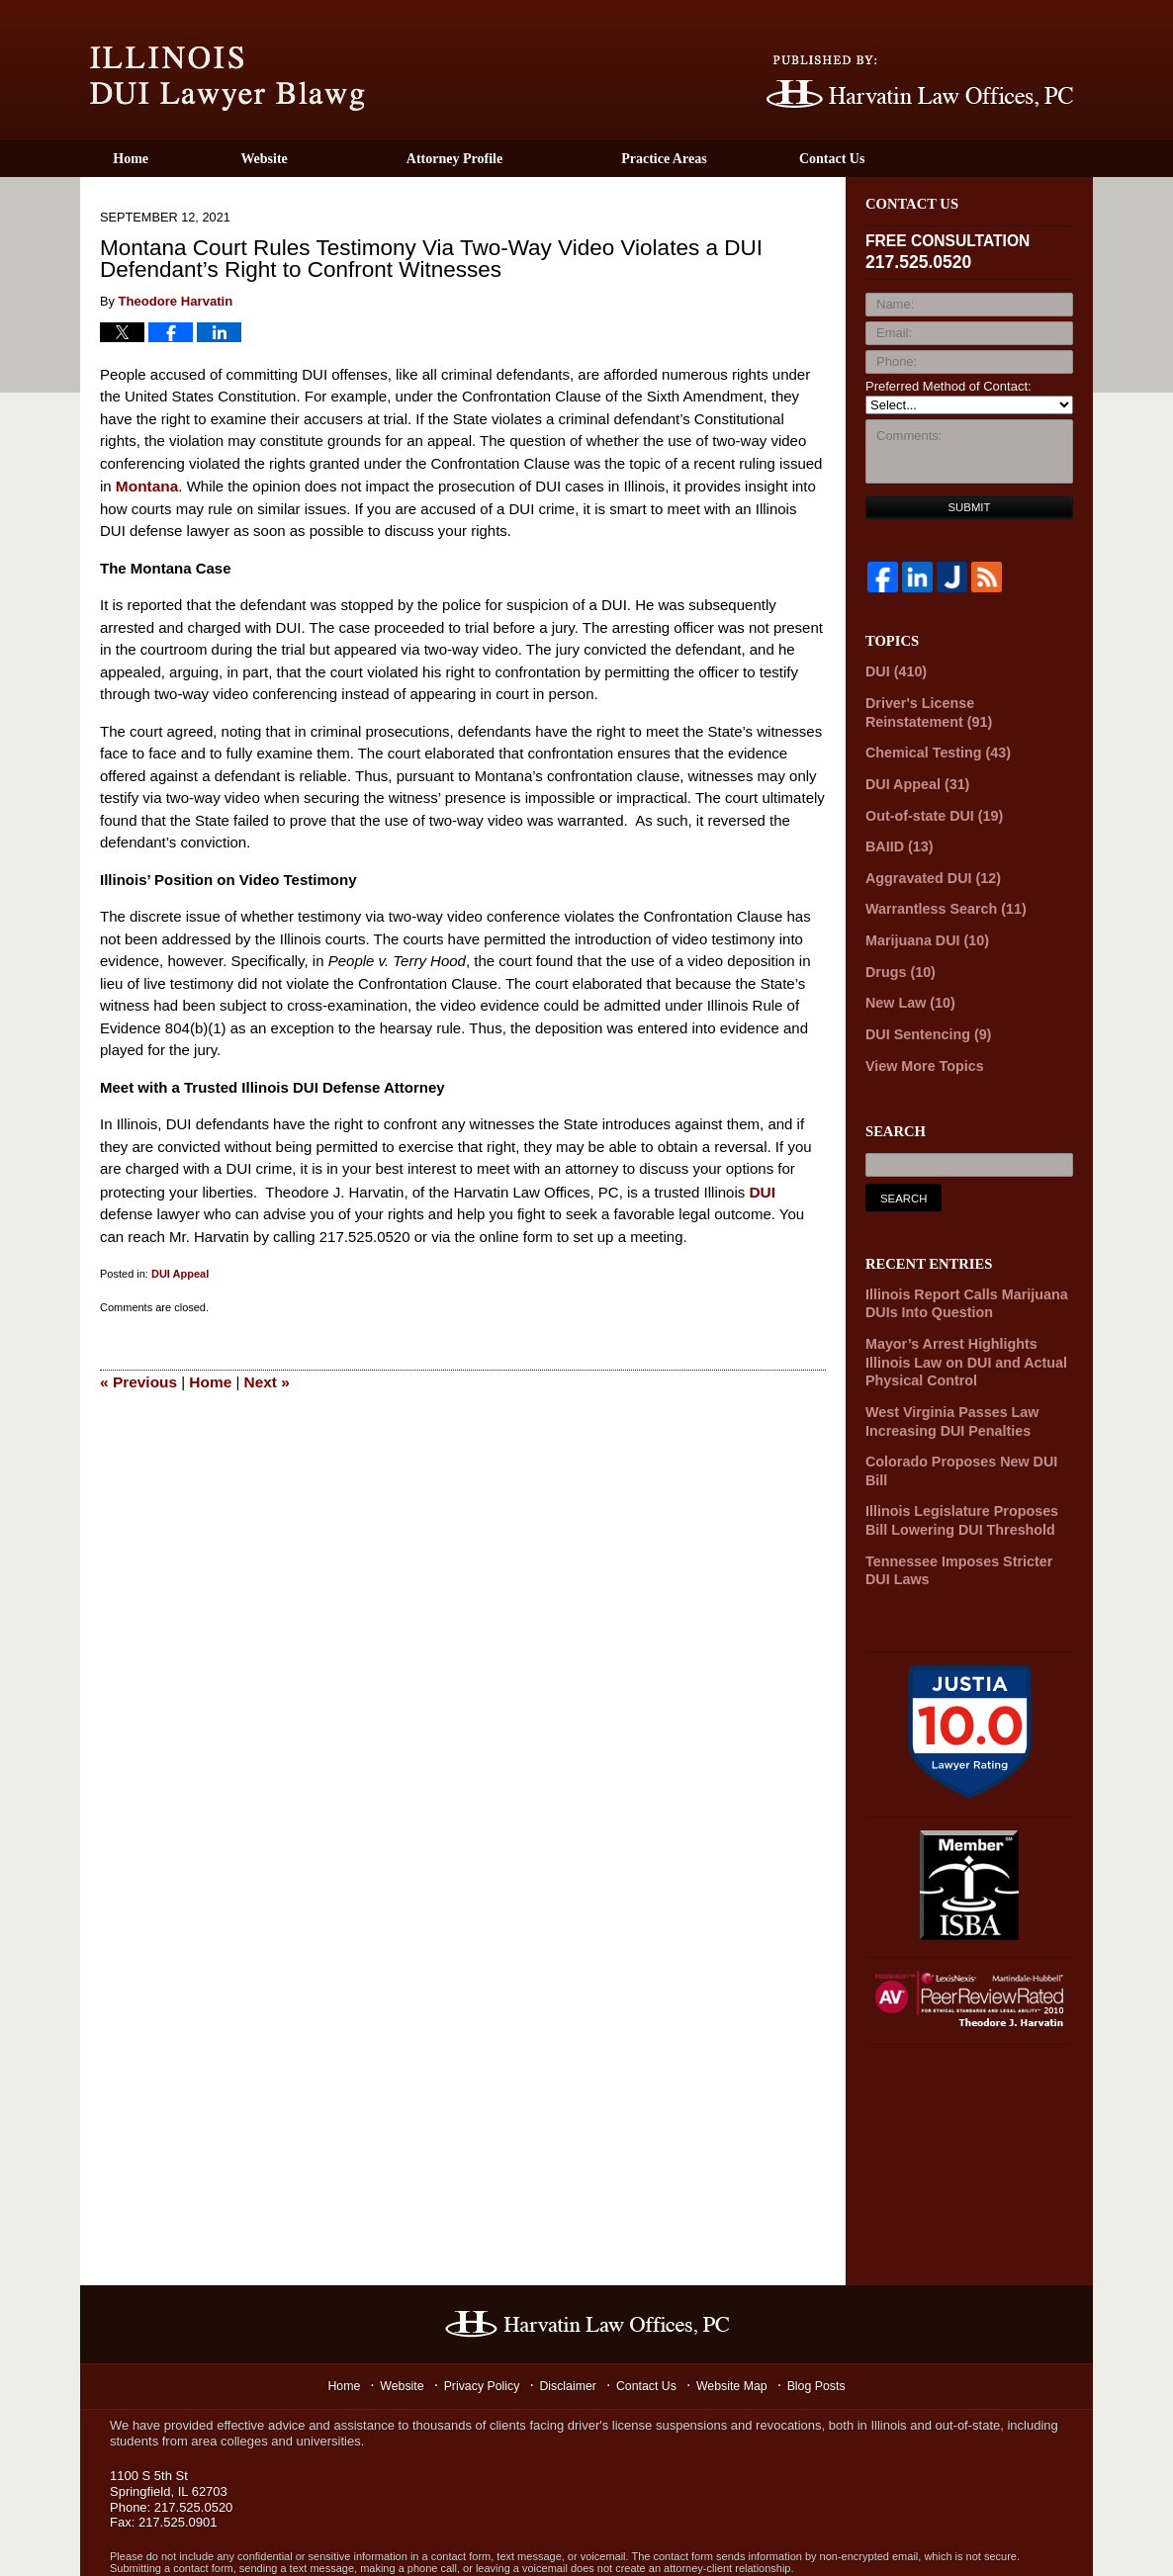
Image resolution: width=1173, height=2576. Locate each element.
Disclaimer (570, 2323)
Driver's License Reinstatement (960, 708)
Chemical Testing (931, 746)
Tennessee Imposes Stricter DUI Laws (963, 1508)
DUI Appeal (180, 1271)
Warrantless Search (938, 894)
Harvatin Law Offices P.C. (298, 2536)
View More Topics (919, 1041)
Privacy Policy (481, 2323)
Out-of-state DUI (927, 805)
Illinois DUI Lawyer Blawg (227, 78)
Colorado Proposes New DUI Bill (964, 1424)
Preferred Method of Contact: (948, 386)
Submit (969, 507)
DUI (761, 1189)
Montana (146, 484)
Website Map (737, 2323)
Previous (137, 1377)
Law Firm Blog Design (989, 2538)
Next (262, 1377)
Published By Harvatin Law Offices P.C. (920, 81)
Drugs (897, 952)
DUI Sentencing (922, 1012)
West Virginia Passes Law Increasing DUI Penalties (944, 1386)
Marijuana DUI (921, 923)
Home (157, 158)
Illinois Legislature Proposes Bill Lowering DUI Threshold (964, 1462)
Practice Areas (717, 158)
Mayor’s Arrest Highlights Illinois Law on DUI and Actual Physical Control (965, 1331)
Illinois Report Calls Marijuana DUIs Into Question (957, 1277)
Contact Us (911, 158)
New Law (906, 982)
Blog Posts (824, 2323)
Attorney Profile (507, 158)
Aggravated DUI (926, 864)
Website (317, 158)
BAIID (896, 835)
